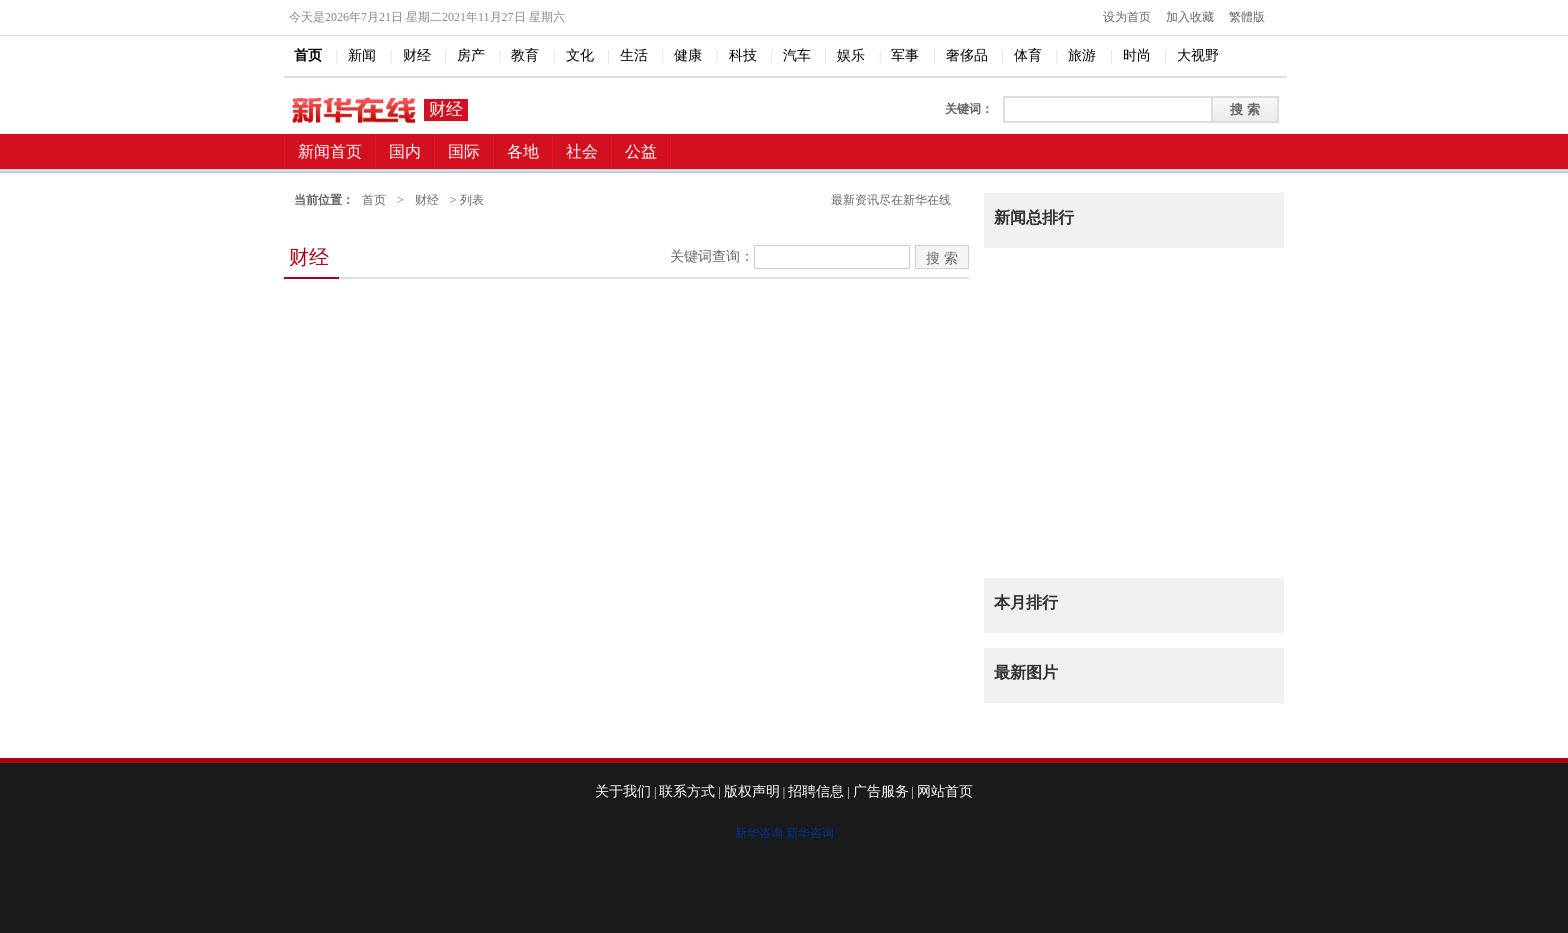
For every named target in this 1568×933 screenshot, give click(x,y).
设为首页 (1127, 17)
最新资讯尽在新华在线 (891, 200)
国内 (405, 151)
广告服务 (881, 791)
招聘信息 (816, 791)
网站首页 (945, 791)
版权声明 (752, 791)
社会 (582, 151)
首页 (374, 200)
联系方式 (687, 791)
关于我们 (623, 791)
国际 (464, 151)
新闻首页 (330, 151)
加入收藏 (1190, 17)
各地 (523, 151)
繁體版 (1247, 17)
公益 (641, 151)
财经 (446, 109)
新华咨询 (759, 833)
